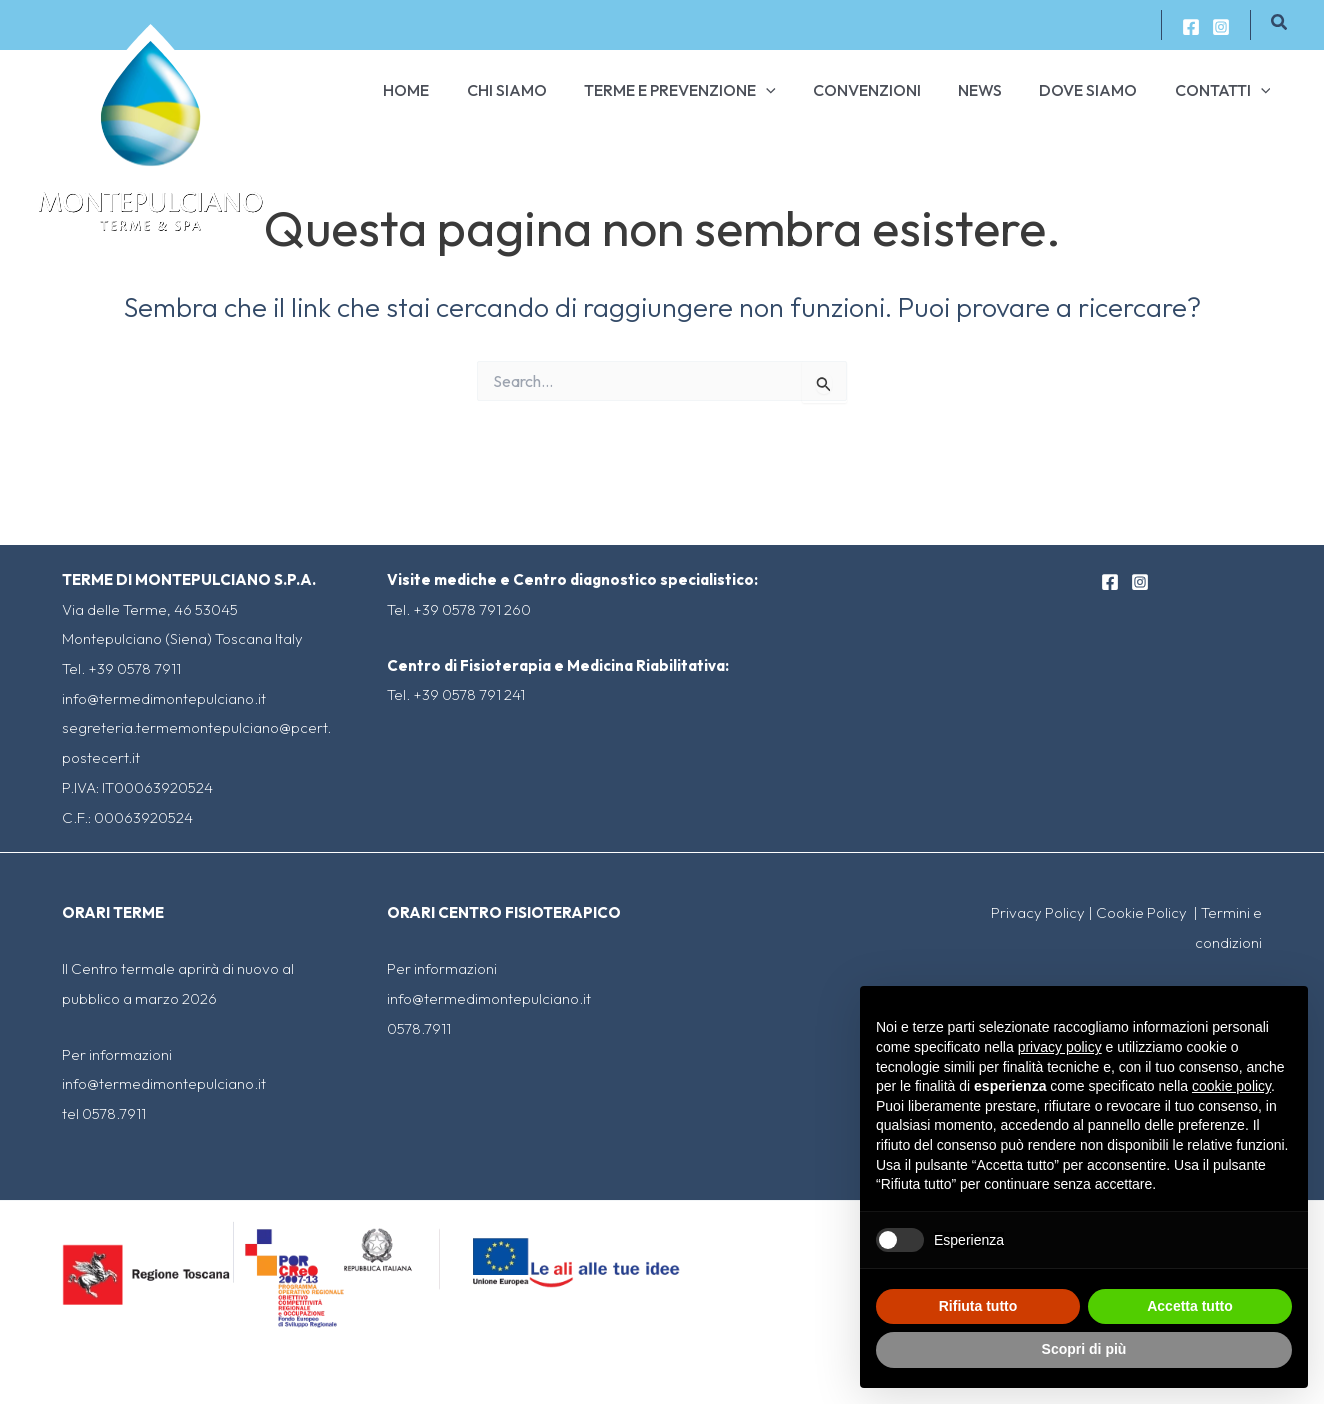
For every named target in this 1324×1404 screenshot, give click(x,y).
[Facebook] (1191, 27)
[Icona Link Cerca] (1280, 23)
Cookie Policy (1143, 912)
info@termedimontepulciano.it (164, 698)
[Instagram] (1221, 27)
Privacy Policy (1038, 912)
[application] (790, 90)
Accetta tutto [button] (1190, 1306)
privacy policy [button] (1060, 1047)
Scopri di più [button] (1084, 1349)
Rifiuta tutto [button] (978, 1306)
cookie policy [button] (1231, 1086)
